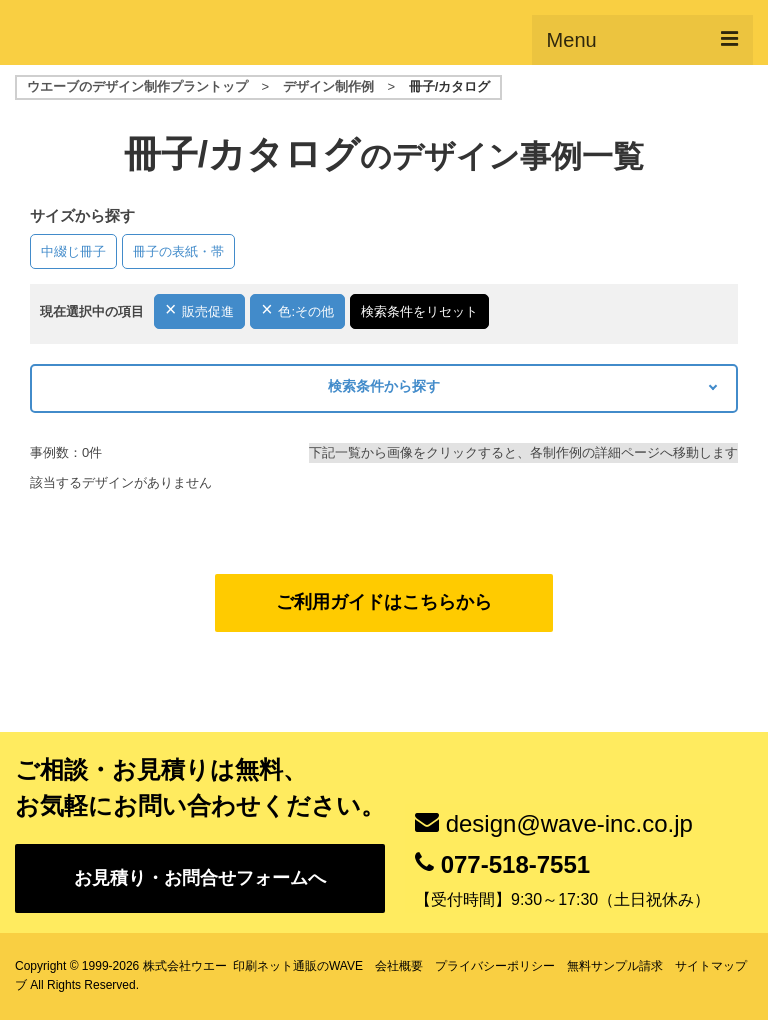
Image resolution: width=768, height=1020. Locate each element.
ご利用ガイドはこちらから (384, 602)
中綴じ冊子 (73, 251)
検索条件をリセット (419, 311)
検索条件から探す (384, 386)
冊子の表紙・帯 (178, 251)
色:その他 (306, 311)
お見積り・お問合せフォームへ (200, 878)
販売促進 (208, 311)
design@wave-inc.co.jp (569, 823)
